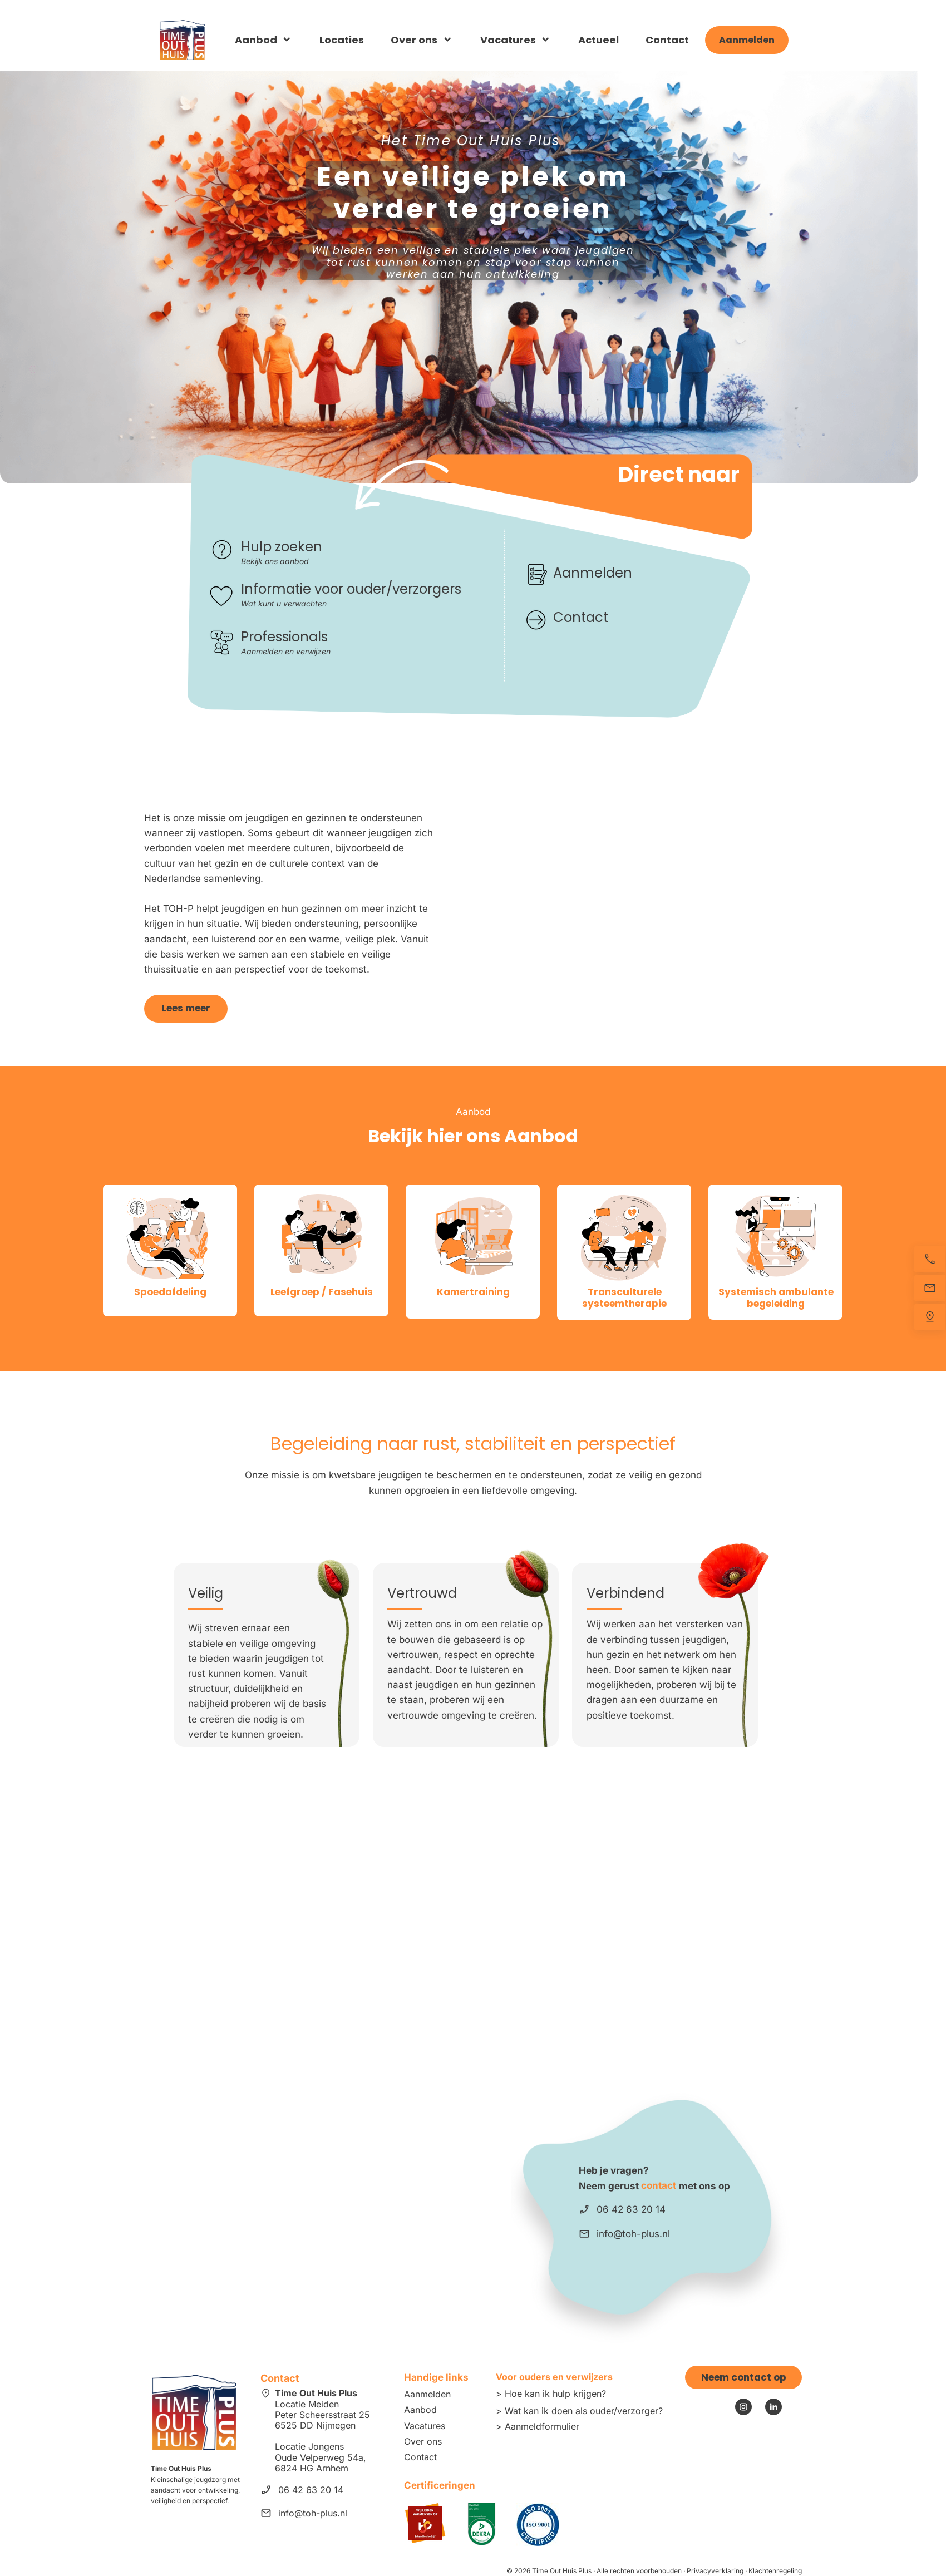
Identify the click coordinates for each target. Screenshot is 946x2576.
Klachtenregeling (775, 2571)
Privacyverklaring (715, 2571)
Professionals (284, 637)
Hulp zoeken (281, 546)
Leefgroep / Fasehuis (321, 1292)
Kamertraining (473, 1292)
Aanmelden (592, 573)
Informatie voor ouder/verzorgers (351, 589)
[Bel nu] (929, 1259)
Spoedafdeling (170, 1292)
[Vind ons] (929, 1317)
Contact (582, 617)
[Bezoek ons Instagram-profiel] (743, 2407)
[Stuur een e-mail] (929, 1288)
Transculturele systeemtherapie (624, 1297)
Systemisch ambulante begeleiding (776, 1297)
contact (658, 2185)
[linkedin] (773, 2407)
